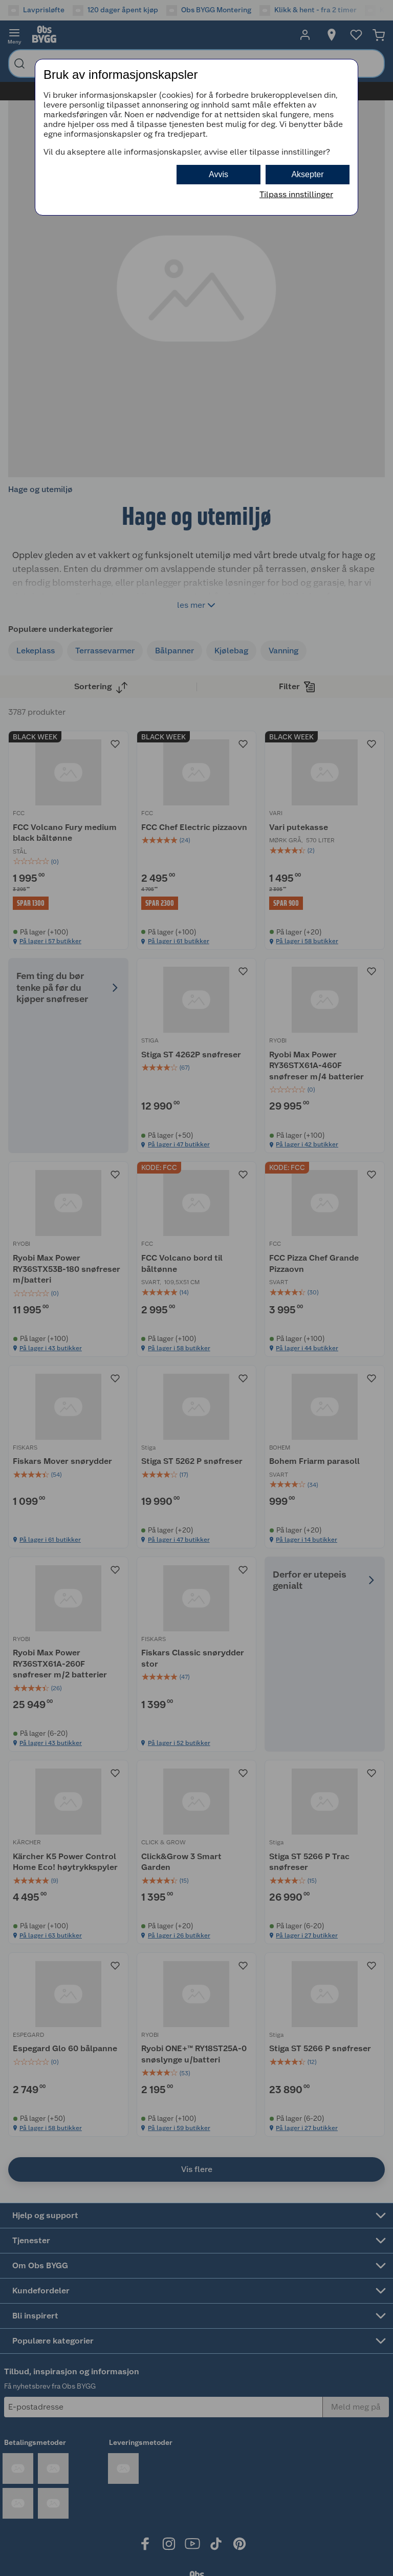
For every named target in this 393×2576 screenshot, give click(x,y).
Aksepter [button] (307, 174)
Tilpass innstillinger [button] (296, 194)
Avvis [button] (218, 174)
